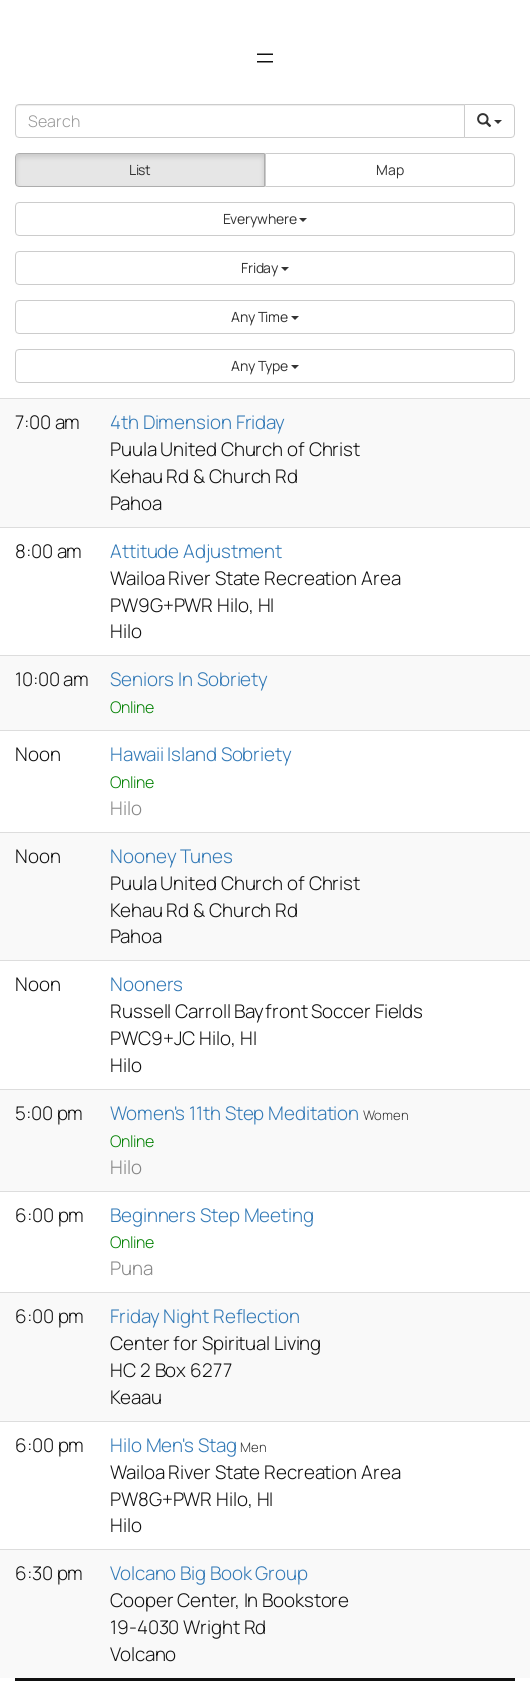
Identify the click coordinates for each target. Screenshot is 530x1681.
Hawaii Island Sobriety (201, 754)
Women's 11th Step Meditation (236, 1113)
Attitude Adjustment (196, 551)
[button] (265, 219)
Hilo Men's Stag (175, 1445)
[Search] (240, 121)
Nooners (146, 984)
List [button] (140, 169)
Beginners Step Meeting (212, 1215)
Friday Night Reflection (205, 1316)
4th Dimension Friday (197, 422)
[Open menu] (265, 58)
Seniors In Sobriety (189, 679)
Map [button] (390, 169)
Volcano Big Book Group (209, 1573)
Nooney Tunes (171, 856)
